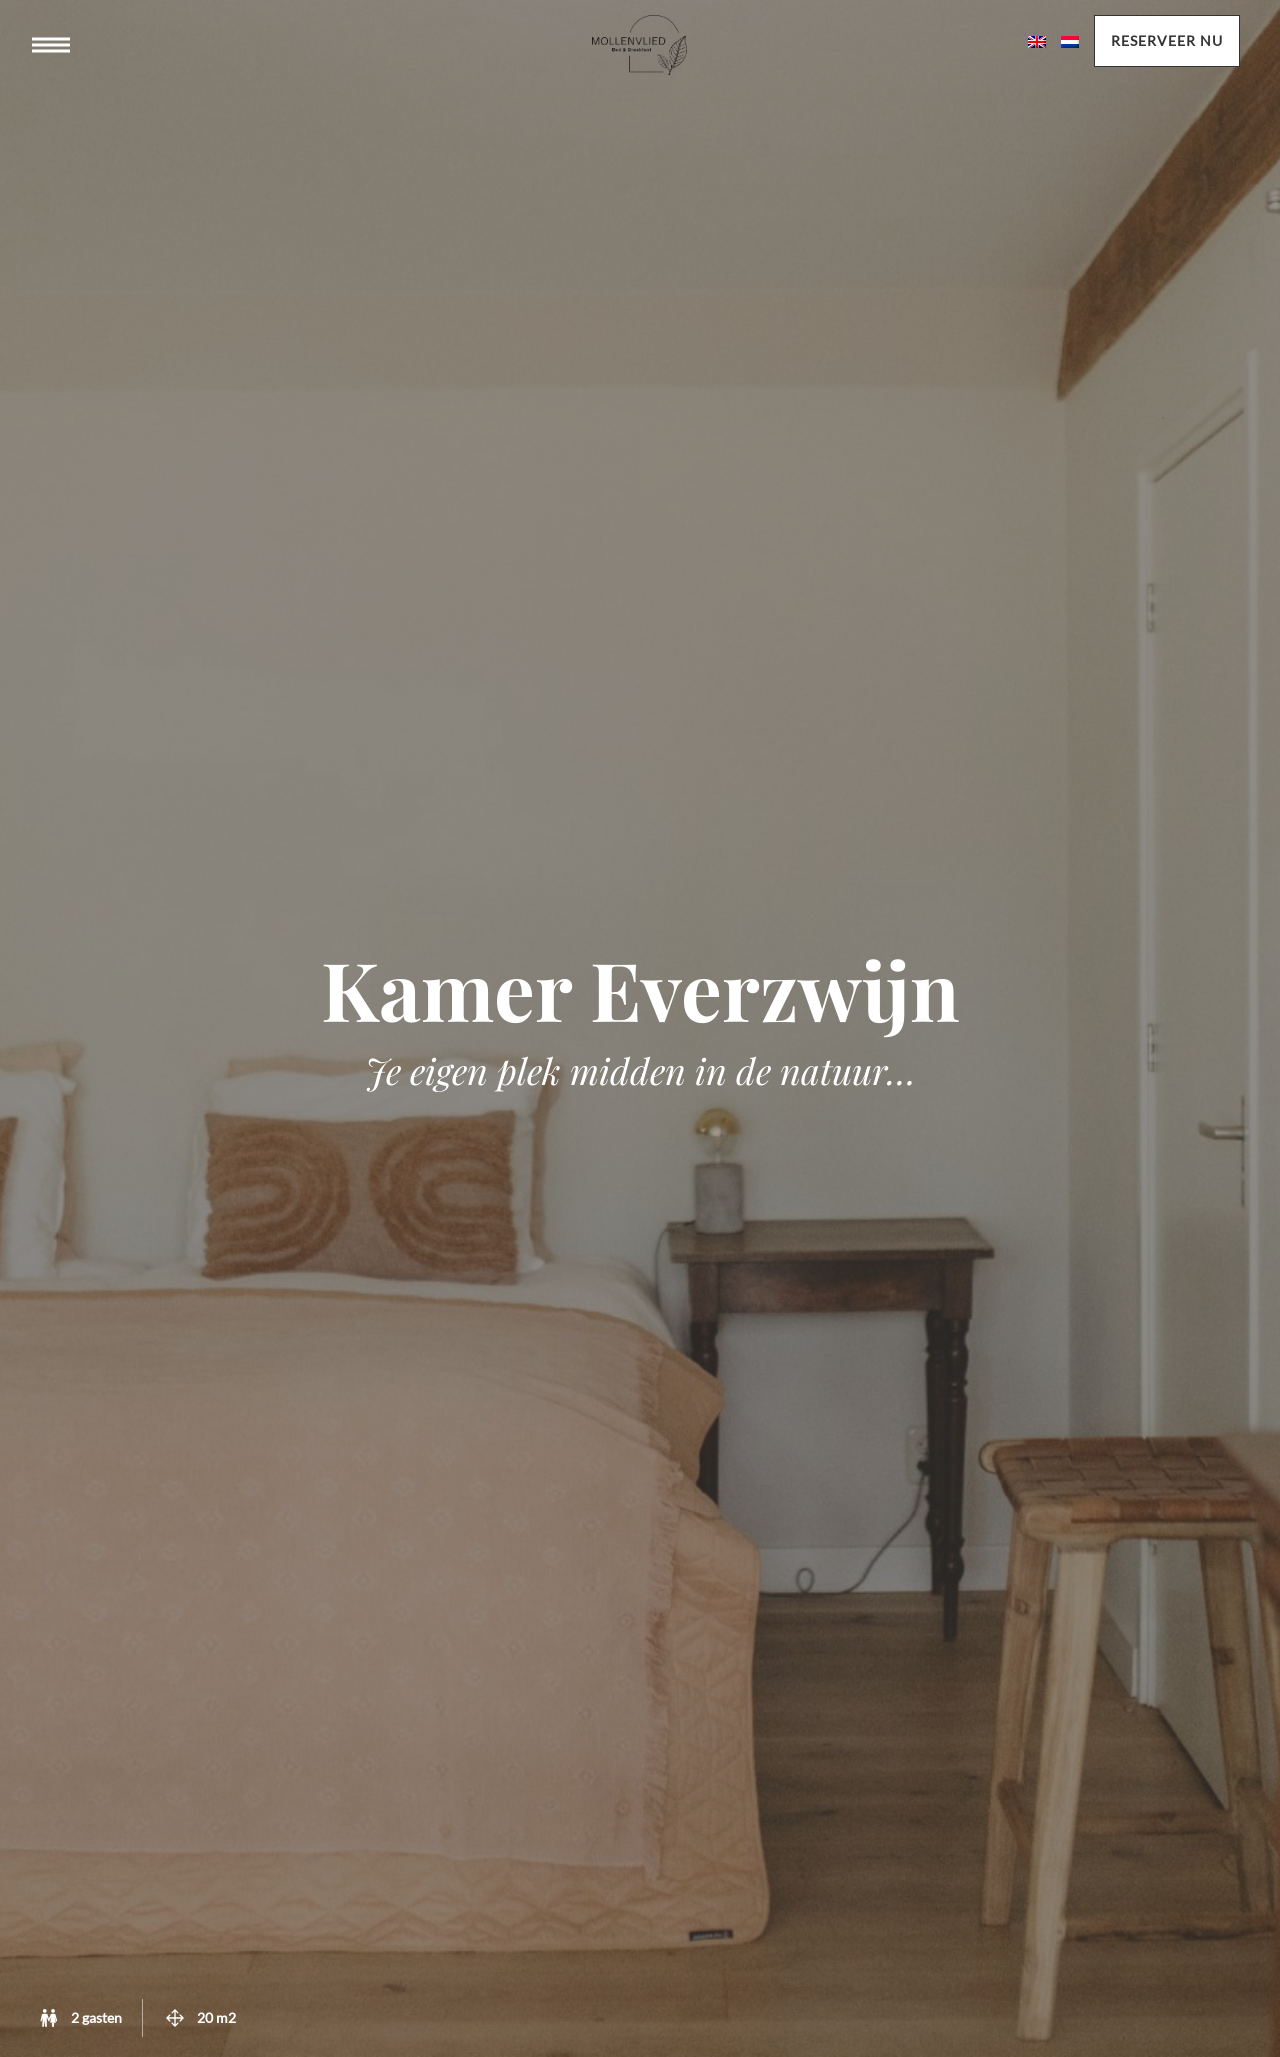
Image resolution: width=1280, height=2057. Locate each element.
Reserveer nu (1167, 40)
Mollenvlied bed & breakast (640, 65)
